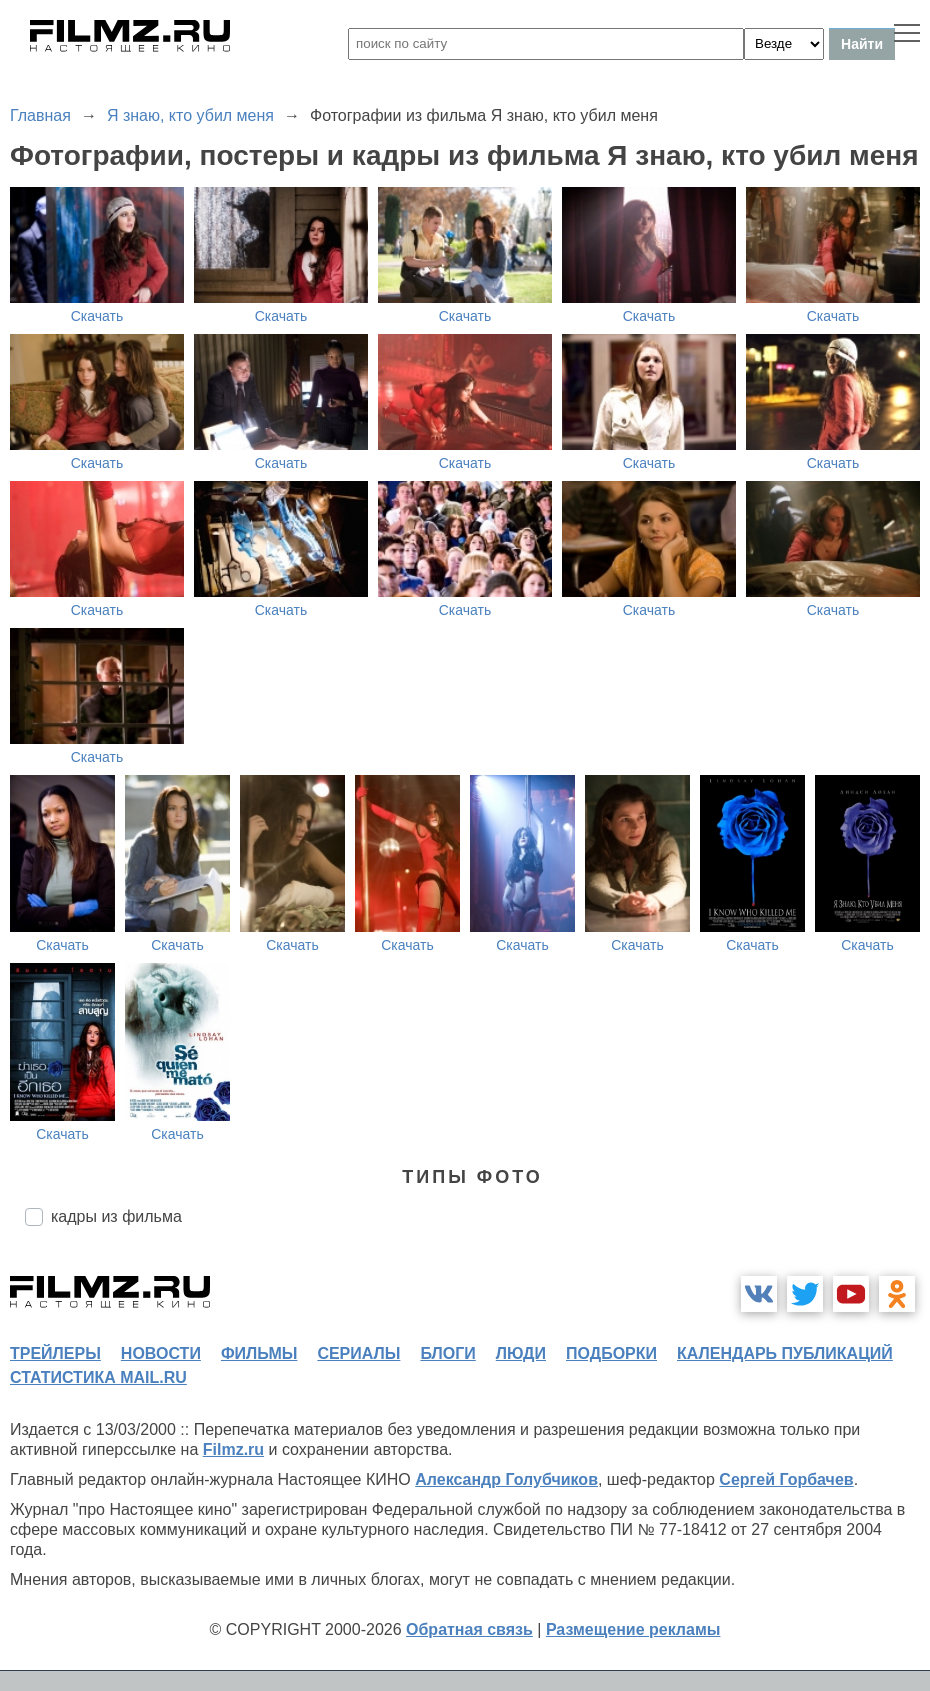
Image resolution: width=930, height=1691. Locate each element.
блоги (447, 1353)
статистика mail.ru (98, 1377)
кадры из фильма (116, 1216)
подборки (611, 1353)
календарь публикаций (785, 1353)
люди (521, 1353)
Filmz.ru (233, 1449)
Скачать (97, 316)
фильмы (259, 1353)
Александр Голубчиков (506, 1479)
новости (161, 1353)
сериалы (358, 1353)
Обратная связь (469, 1629)
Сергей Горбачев (786, 1479)
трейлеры (55, 1353)
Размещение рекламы (633, 1629)
